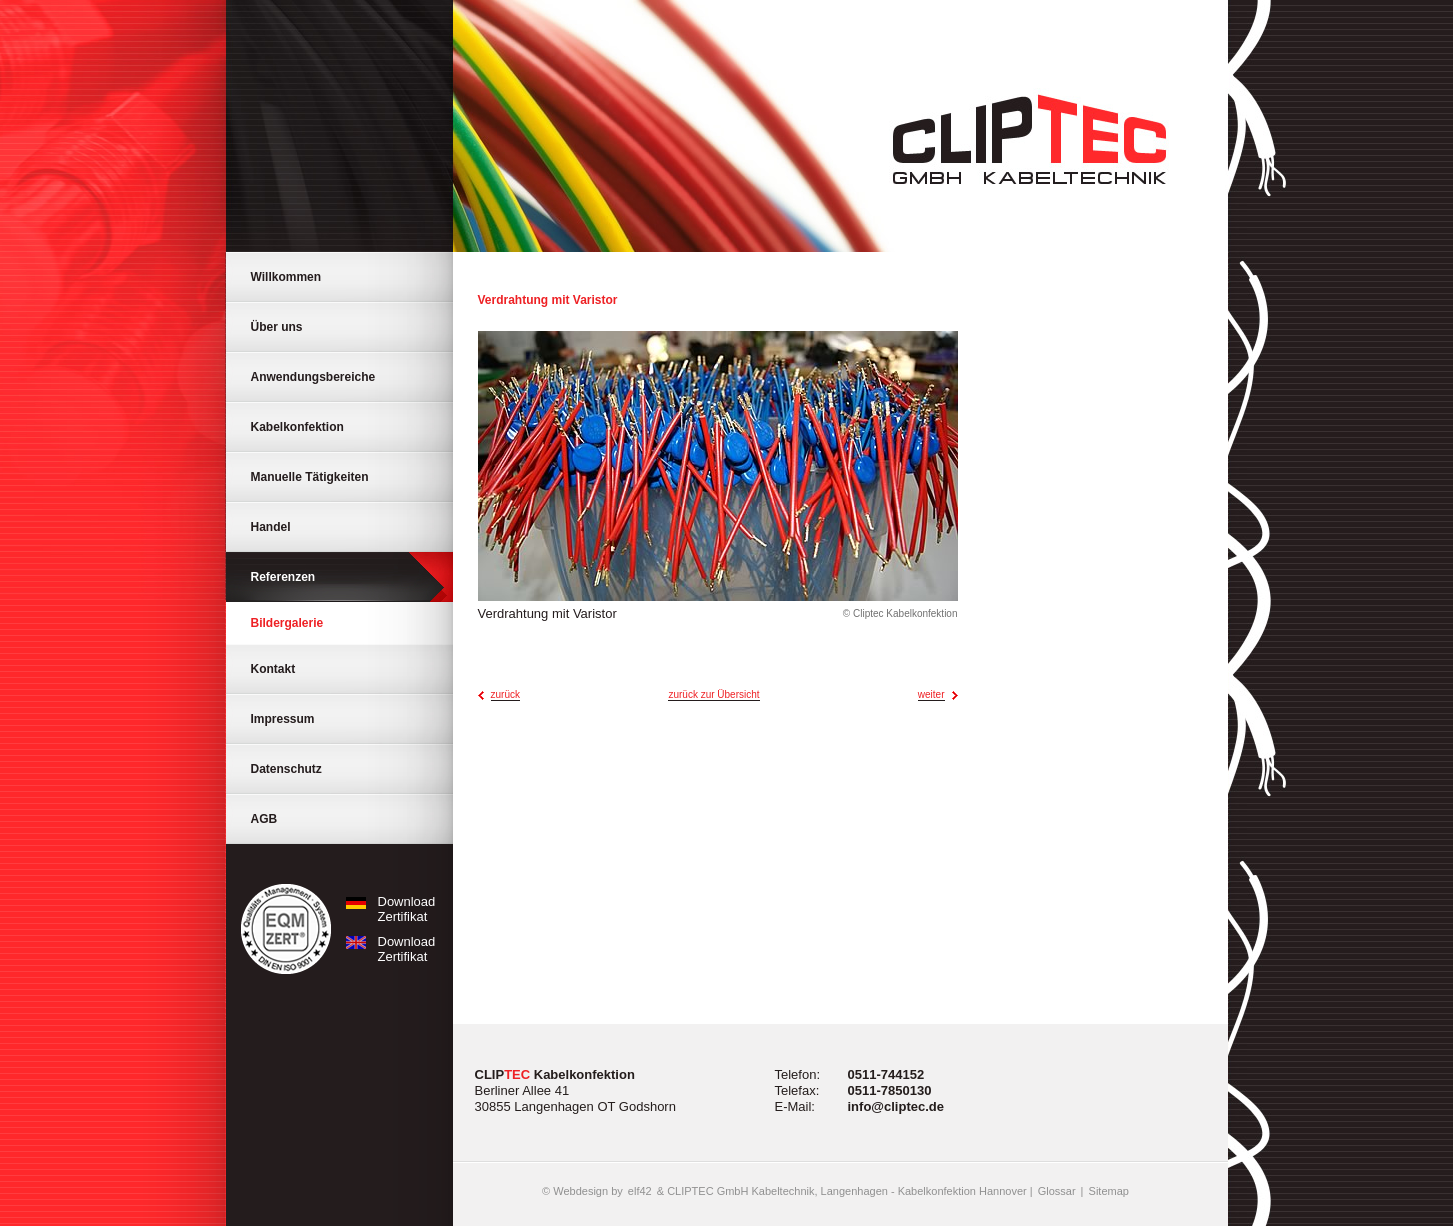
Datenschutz (286, 769)
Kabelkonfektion (297, 427)
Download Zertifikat (387, 909)
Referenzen (283, 577)
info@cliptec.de (896, 1106)
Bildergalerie (287, 623)
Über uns (277, 327)
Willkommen (286, 277)
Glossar (1057, 1191)
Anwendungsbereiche (313, 377)
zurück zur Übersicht (713, 694)
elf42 (640, 1191)
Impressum (283, 719)
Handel (271, 527)
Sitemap (1109, 1191)
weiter (931, 694)
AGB (264, 819)
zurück (505, 694)
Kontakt (273, 669)
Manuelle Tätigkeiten (310, 477)
